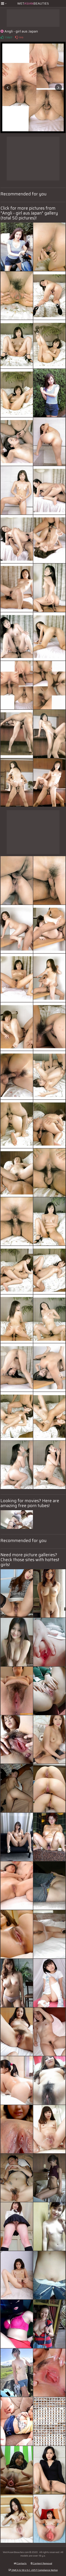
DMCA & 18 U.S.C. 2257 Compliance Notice (33, 2570)
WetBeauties (33, 3)
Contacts (20, 2563)
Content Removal (41, 2563)
